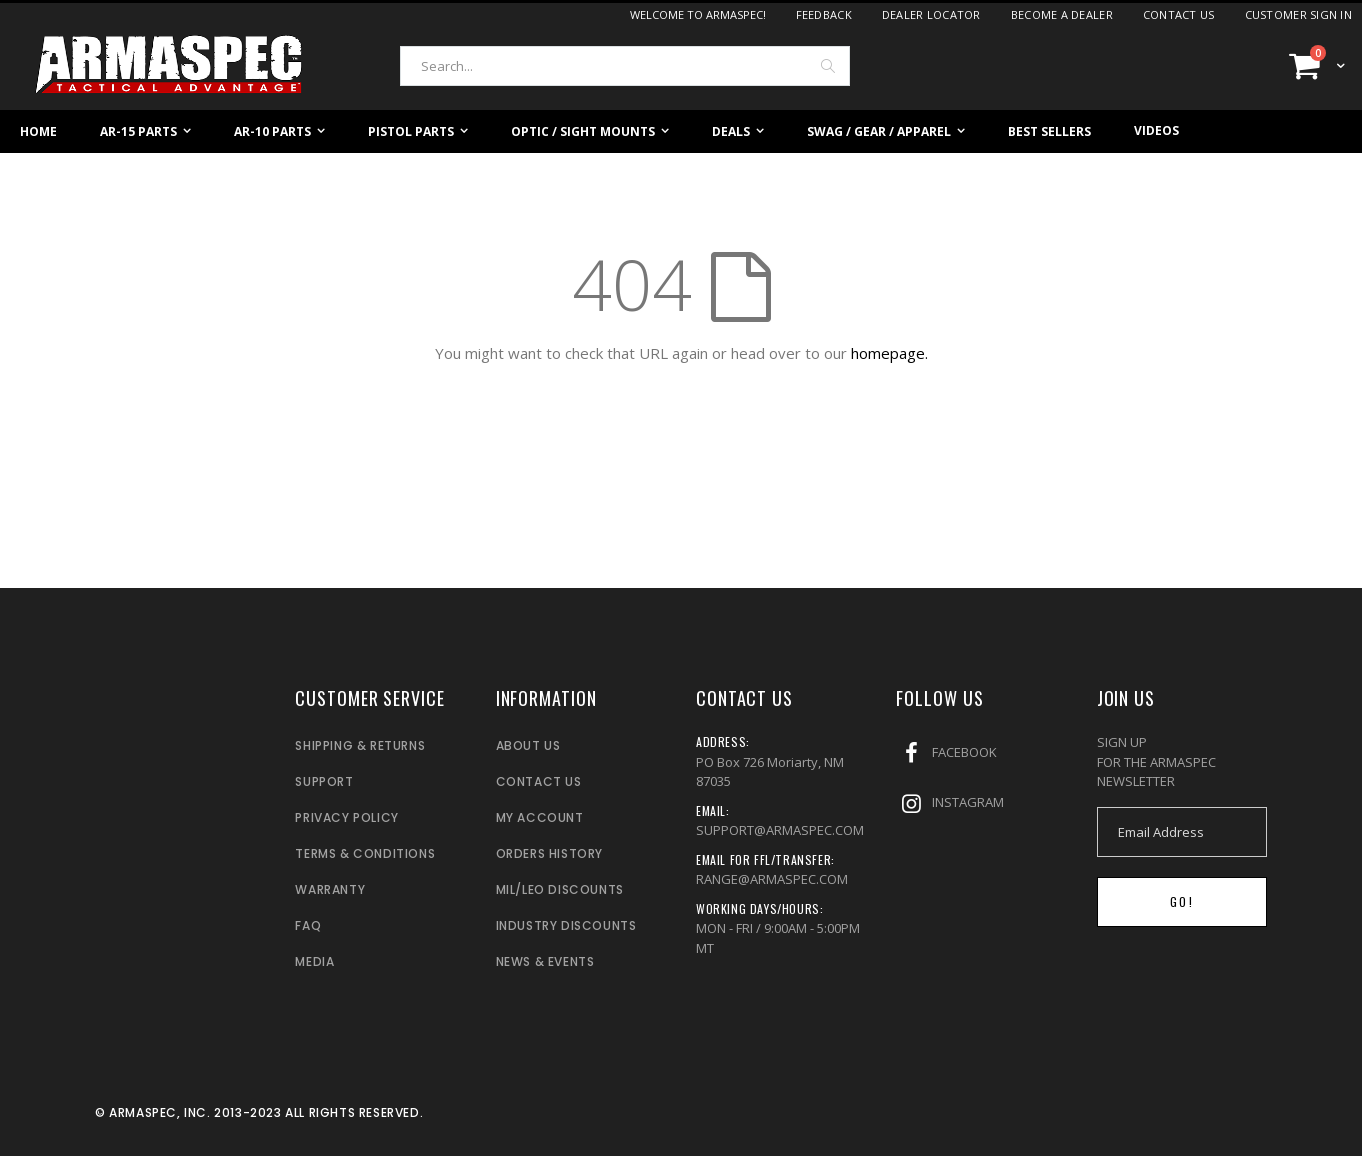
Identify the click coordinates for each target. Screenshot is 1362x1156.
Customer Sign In (1298, 14)
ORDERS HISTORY (549, 853)
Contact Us (1179, 14)
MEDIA (314, 961)
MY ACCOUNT (540, 817)
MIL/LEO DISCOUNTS (560, 889)
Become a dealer (1062, 14)
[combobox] (625, 66)
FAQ (308, 925)
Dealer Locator (931, 14)
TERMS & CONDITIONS (365, 853)
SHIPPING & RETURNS (360, 745)
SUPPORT (324, 781)
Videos (1156, 130)
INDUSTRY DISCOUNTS (566, 925)
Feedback (824, 14)
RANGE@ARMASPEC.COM (772, 879)
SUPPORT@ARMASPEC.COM (780, 830)
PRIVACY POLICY (346, 817)
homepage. (889, 353)
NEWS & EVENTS (545, 961)
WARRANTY (330, 889)
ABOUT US (528, 745)
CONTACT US (539, 781)
